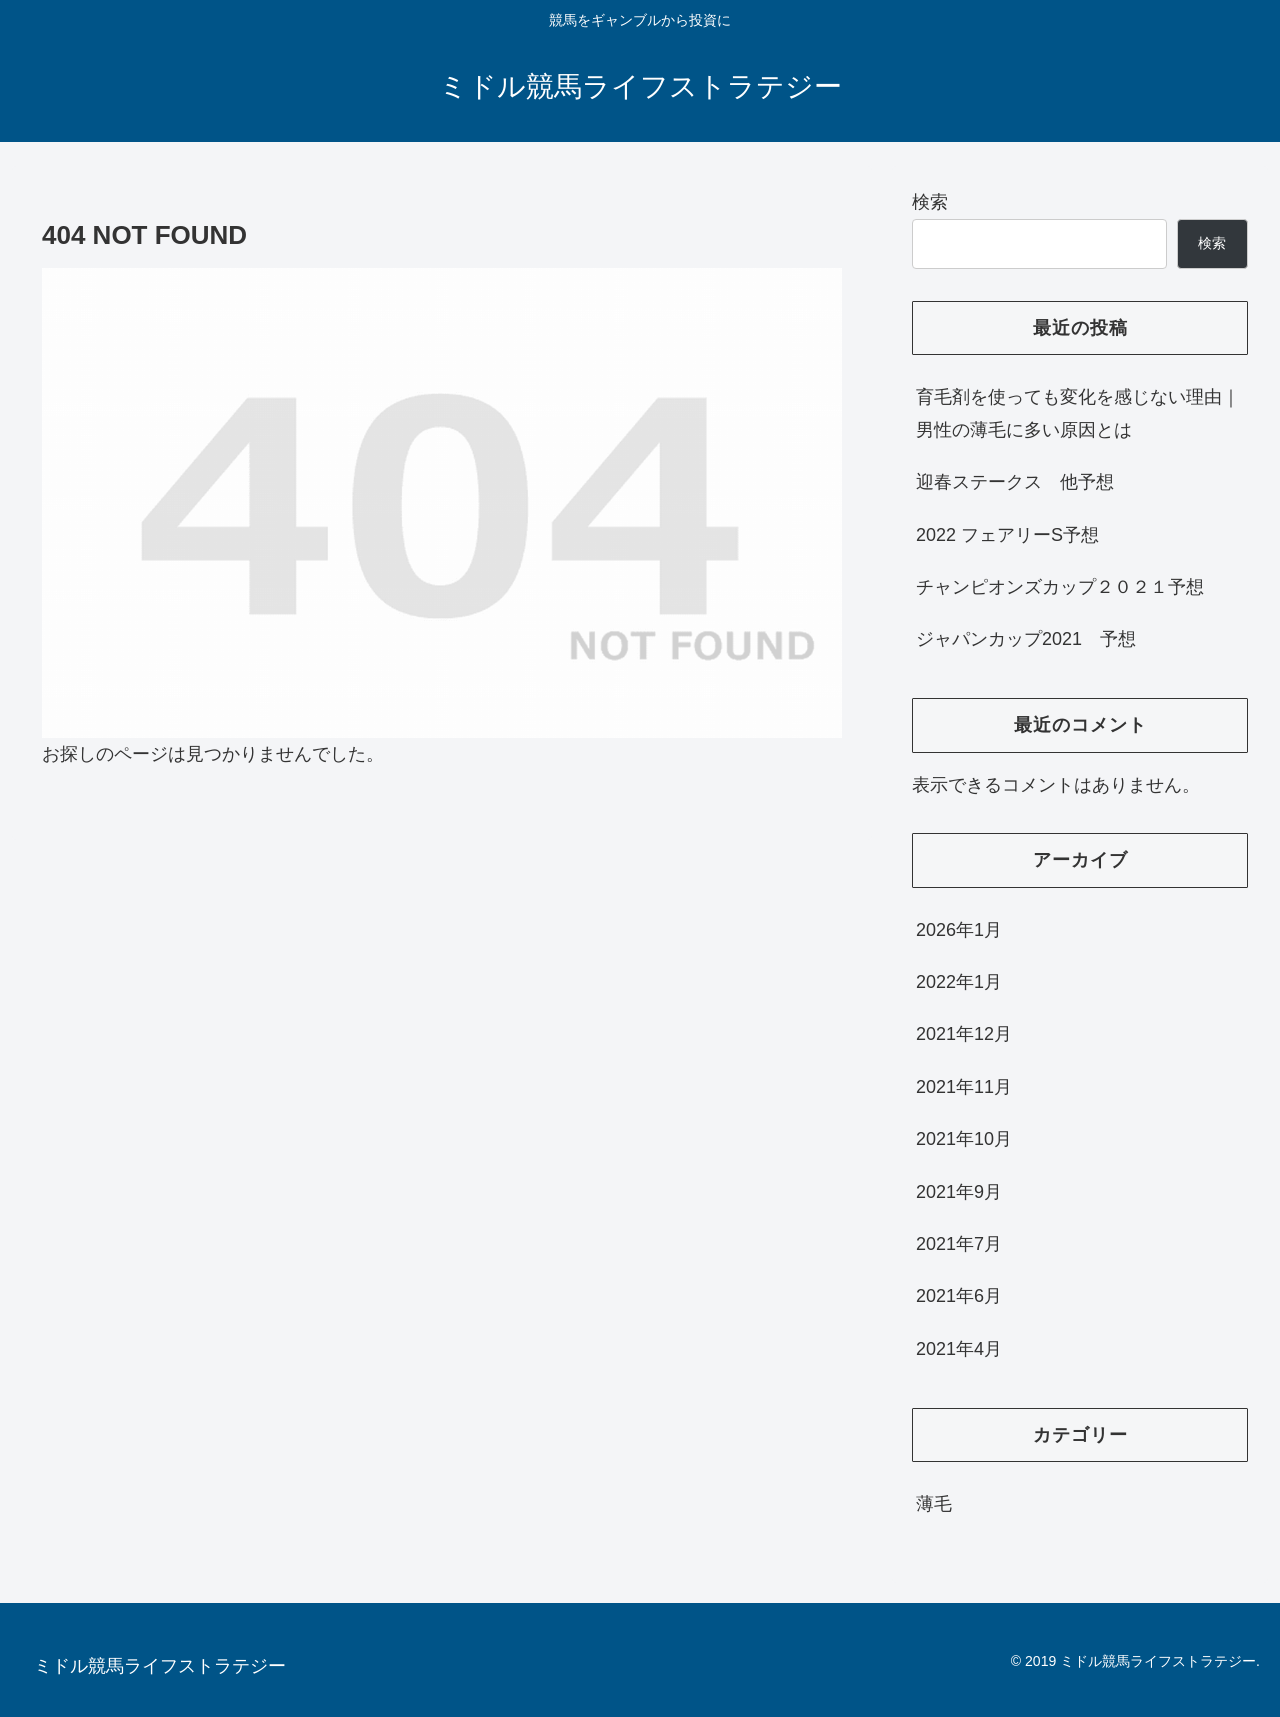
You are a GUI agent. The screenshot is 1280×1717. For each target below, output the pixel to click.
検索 (930, 202)
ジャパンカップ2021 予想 (1026, 639)
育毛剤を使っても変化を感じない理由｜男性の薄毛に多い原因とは (1078, 413)
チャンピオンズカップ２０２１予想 (1060, 587)
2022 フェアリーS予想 (1007, 535)
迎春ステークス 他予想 (1015, 482)
